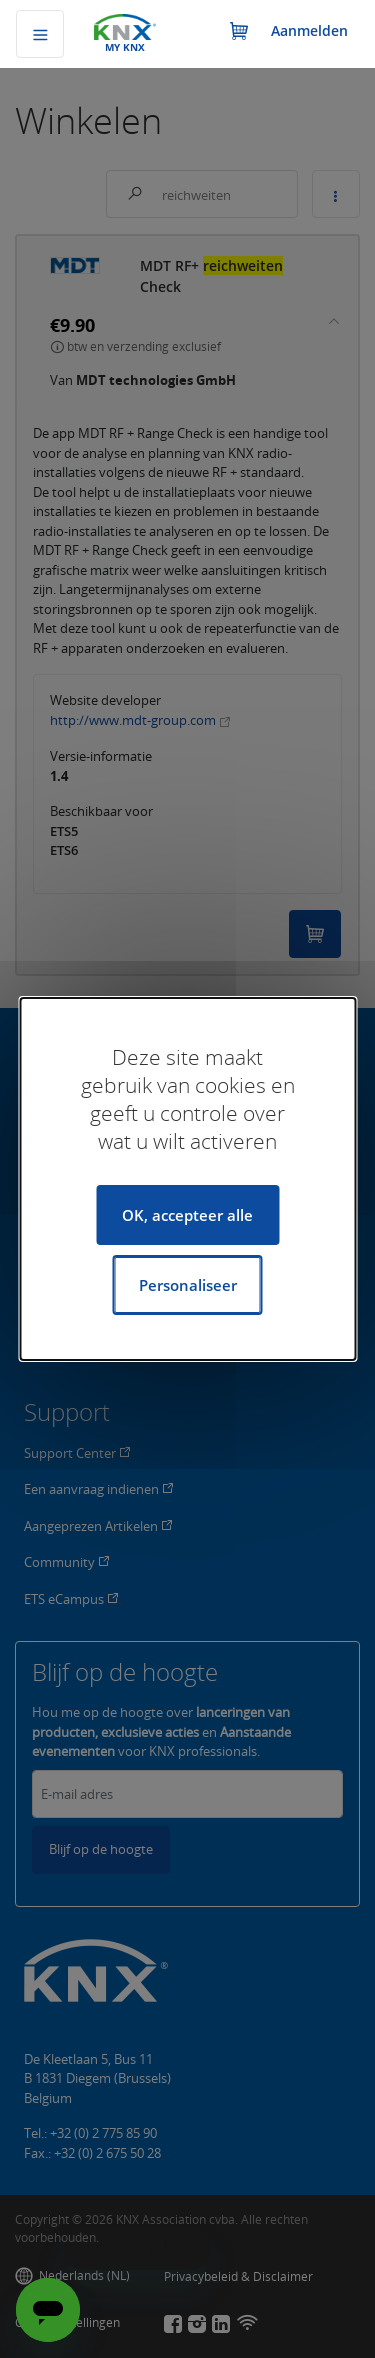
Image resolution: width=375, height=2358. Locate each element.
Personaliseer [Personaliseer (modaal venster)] (188, 1285)
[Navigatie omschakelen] (40, 34)
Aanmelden (309, 30)
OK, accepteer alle (187, 1215)
